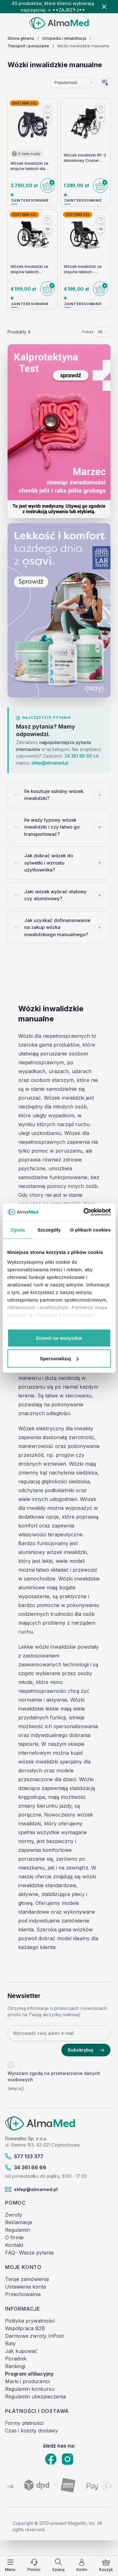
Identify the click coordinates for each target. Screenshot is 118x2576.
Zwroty (13, 2215)
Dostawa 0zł (24, 103)
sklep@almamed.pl (49, 762)
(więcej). (16, 2088)
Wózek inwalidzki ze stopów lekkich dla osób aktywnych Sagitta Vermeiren (29, 166)
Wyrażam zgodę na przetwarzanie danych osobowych (54, 2076)
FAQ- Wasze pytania (29, 2252)
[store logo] (59, 23)
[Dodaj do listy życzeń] (47, 107)
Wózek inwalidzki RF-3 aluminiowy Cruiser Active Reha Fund (85, 158)
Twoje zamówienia (27, 2279)
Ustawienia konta (25, 2287)
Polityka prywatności (30, 2321)
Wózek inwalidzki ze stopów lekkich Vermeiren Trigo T (29, 269)
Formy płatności (24, 2423)
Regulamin (17, 2230)
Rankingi (15, 2366)
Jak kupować (21, 2351)
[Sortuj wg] (73, 82)
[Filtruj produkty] (59, 2542)
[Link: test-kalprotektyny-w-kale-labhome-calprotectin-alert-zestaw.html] (59, 431)
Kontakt (14, 2245)
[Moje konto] (81, 2565)
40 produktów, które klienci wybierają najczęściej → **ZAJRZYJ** (52, 7)
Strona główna (21, 38)
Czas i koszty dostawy (31, 2430)
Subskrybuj (86, 2050)
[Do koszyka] (47, 185)
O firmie (14, 2237)
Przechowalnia (23, 2294)
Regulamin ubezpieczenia (35, 2396)
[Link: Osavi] (59, 610)
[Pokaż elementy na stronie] (102, 332)
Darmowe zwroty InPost (34, 2336)
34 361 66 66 (78, 756)
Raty (10, 2343)
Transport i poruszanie (28, 46)
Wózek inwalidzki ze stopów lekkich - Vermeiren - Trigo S (83, 269)
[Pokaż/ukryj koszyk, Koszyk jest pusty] (106, 2565)
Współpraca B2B (25, 2328)
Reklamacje (18, 2222)
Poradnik (15, 2358)
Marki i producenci (27, 2381)
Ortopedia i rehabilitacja (64, 38)
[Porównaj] (47, 117)
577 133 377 (24, 2156)
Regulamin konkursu (29, 2389)
